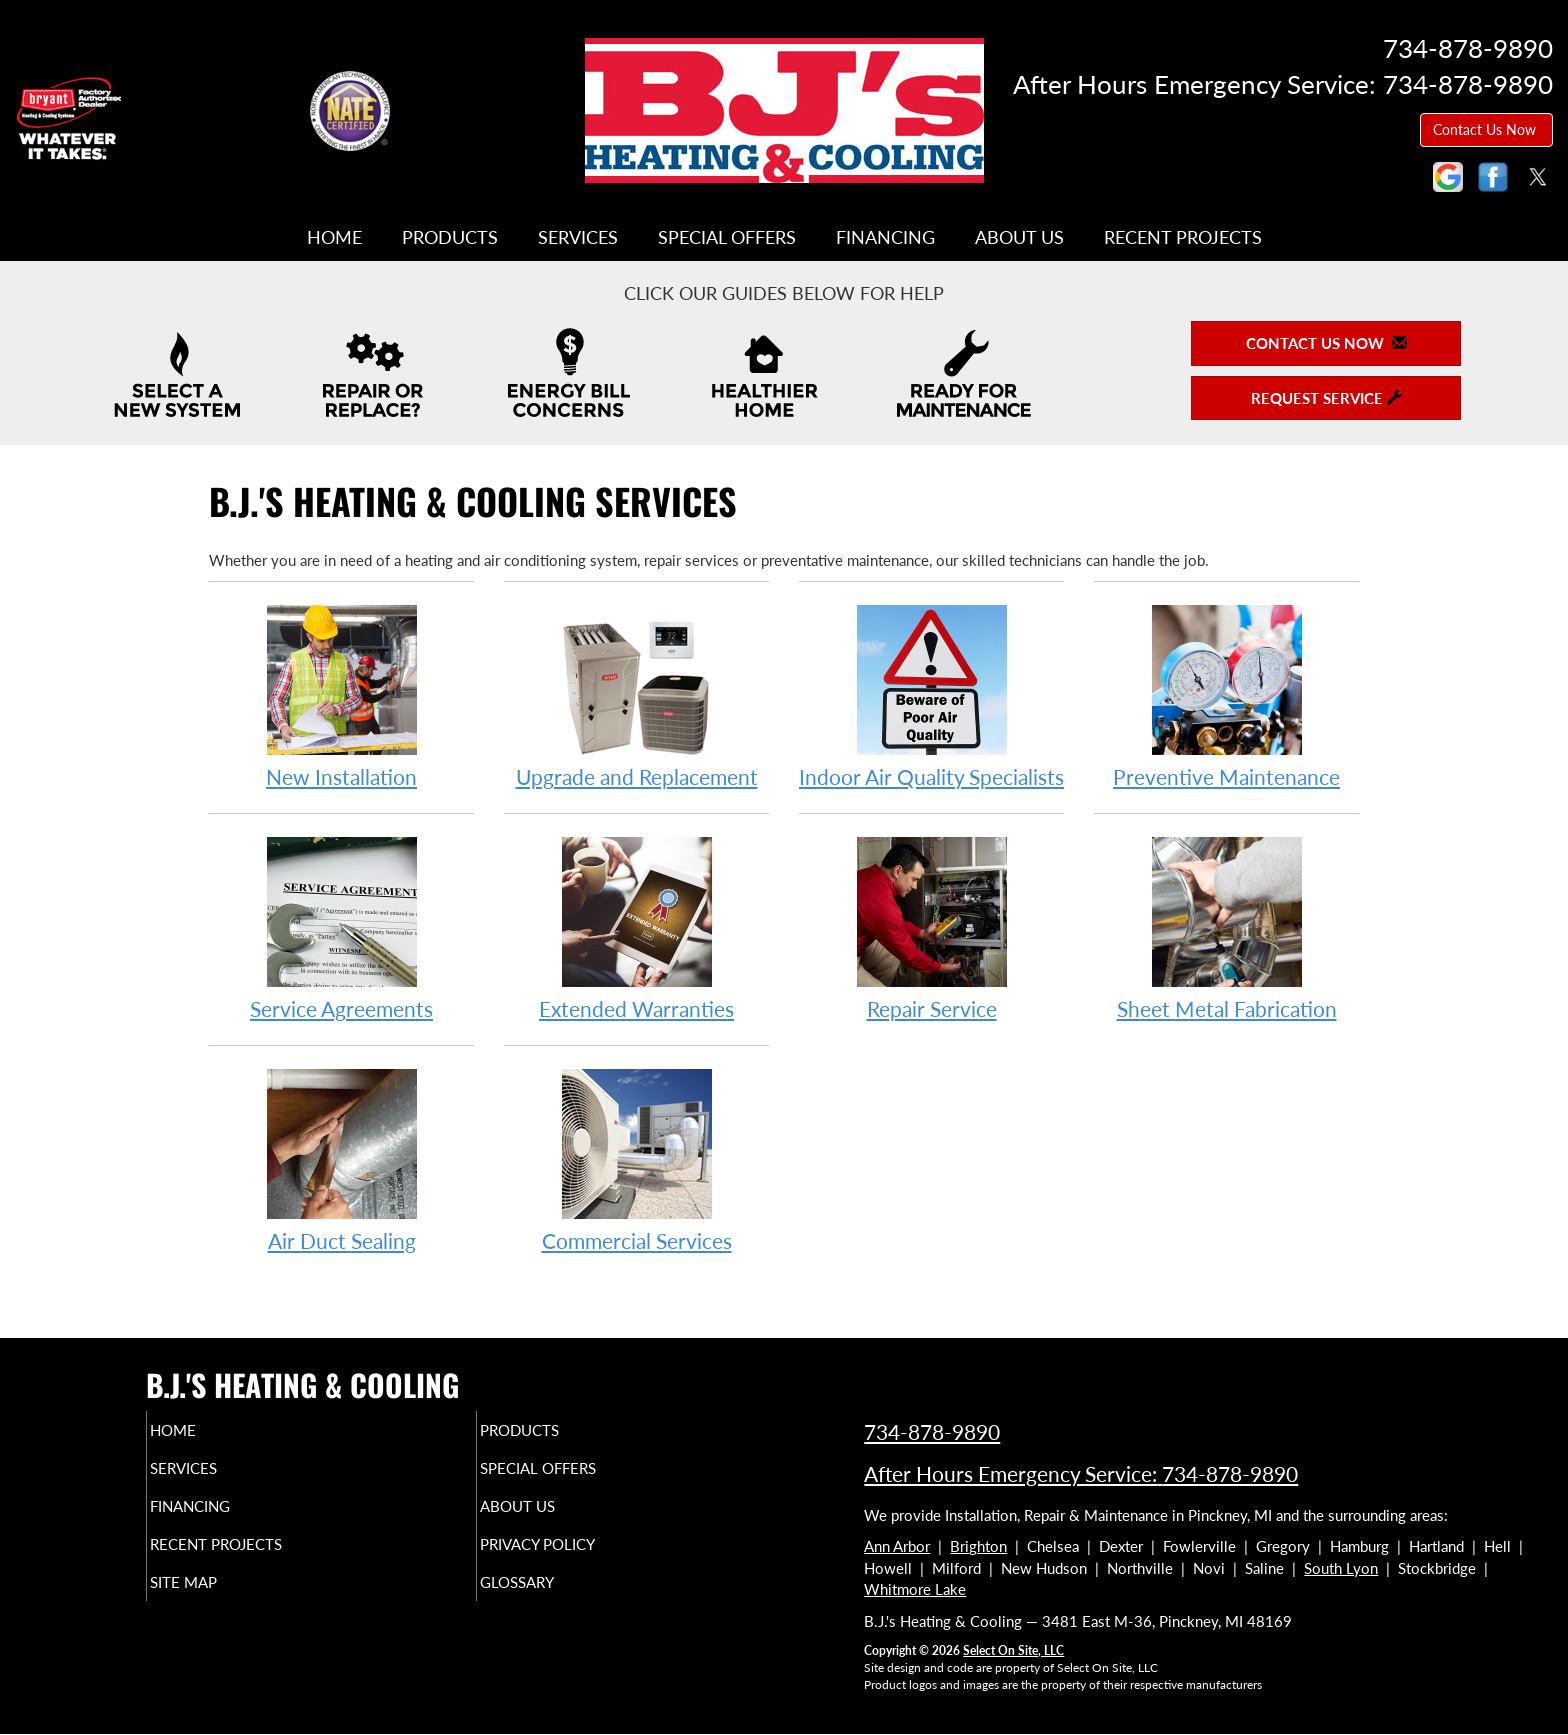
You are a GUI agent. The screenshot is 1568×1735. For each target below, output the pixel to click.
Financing (885, 237)
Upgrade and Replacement (636, 695)
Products (450, 237)
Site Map (217, 1600)
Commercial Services (636, 1159)
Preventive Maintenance (1226, 695)
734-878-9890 (932, 1431)
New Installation (341, 695)
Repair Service (931, 927)
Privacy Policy (576, 1558)
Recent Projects (1183, 237)
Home (334, 237)
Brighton (978, 1546)
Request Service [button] (1326, 398)
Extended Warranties (636, 927)
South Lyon (1341, 1568)
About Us (1019, 237)
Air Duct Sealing (341, 1159)
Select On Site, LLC (1013, 1650)
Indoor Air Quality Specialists (931, 695)
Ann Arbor (897, 1546)
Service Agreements (341, 927)
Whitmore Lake (915, 1589)
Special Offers (727, 237)
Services (578, 237)
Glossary (551, 1600)
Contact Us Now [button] (1486, 129)
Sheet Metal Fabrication (1226, 927)
